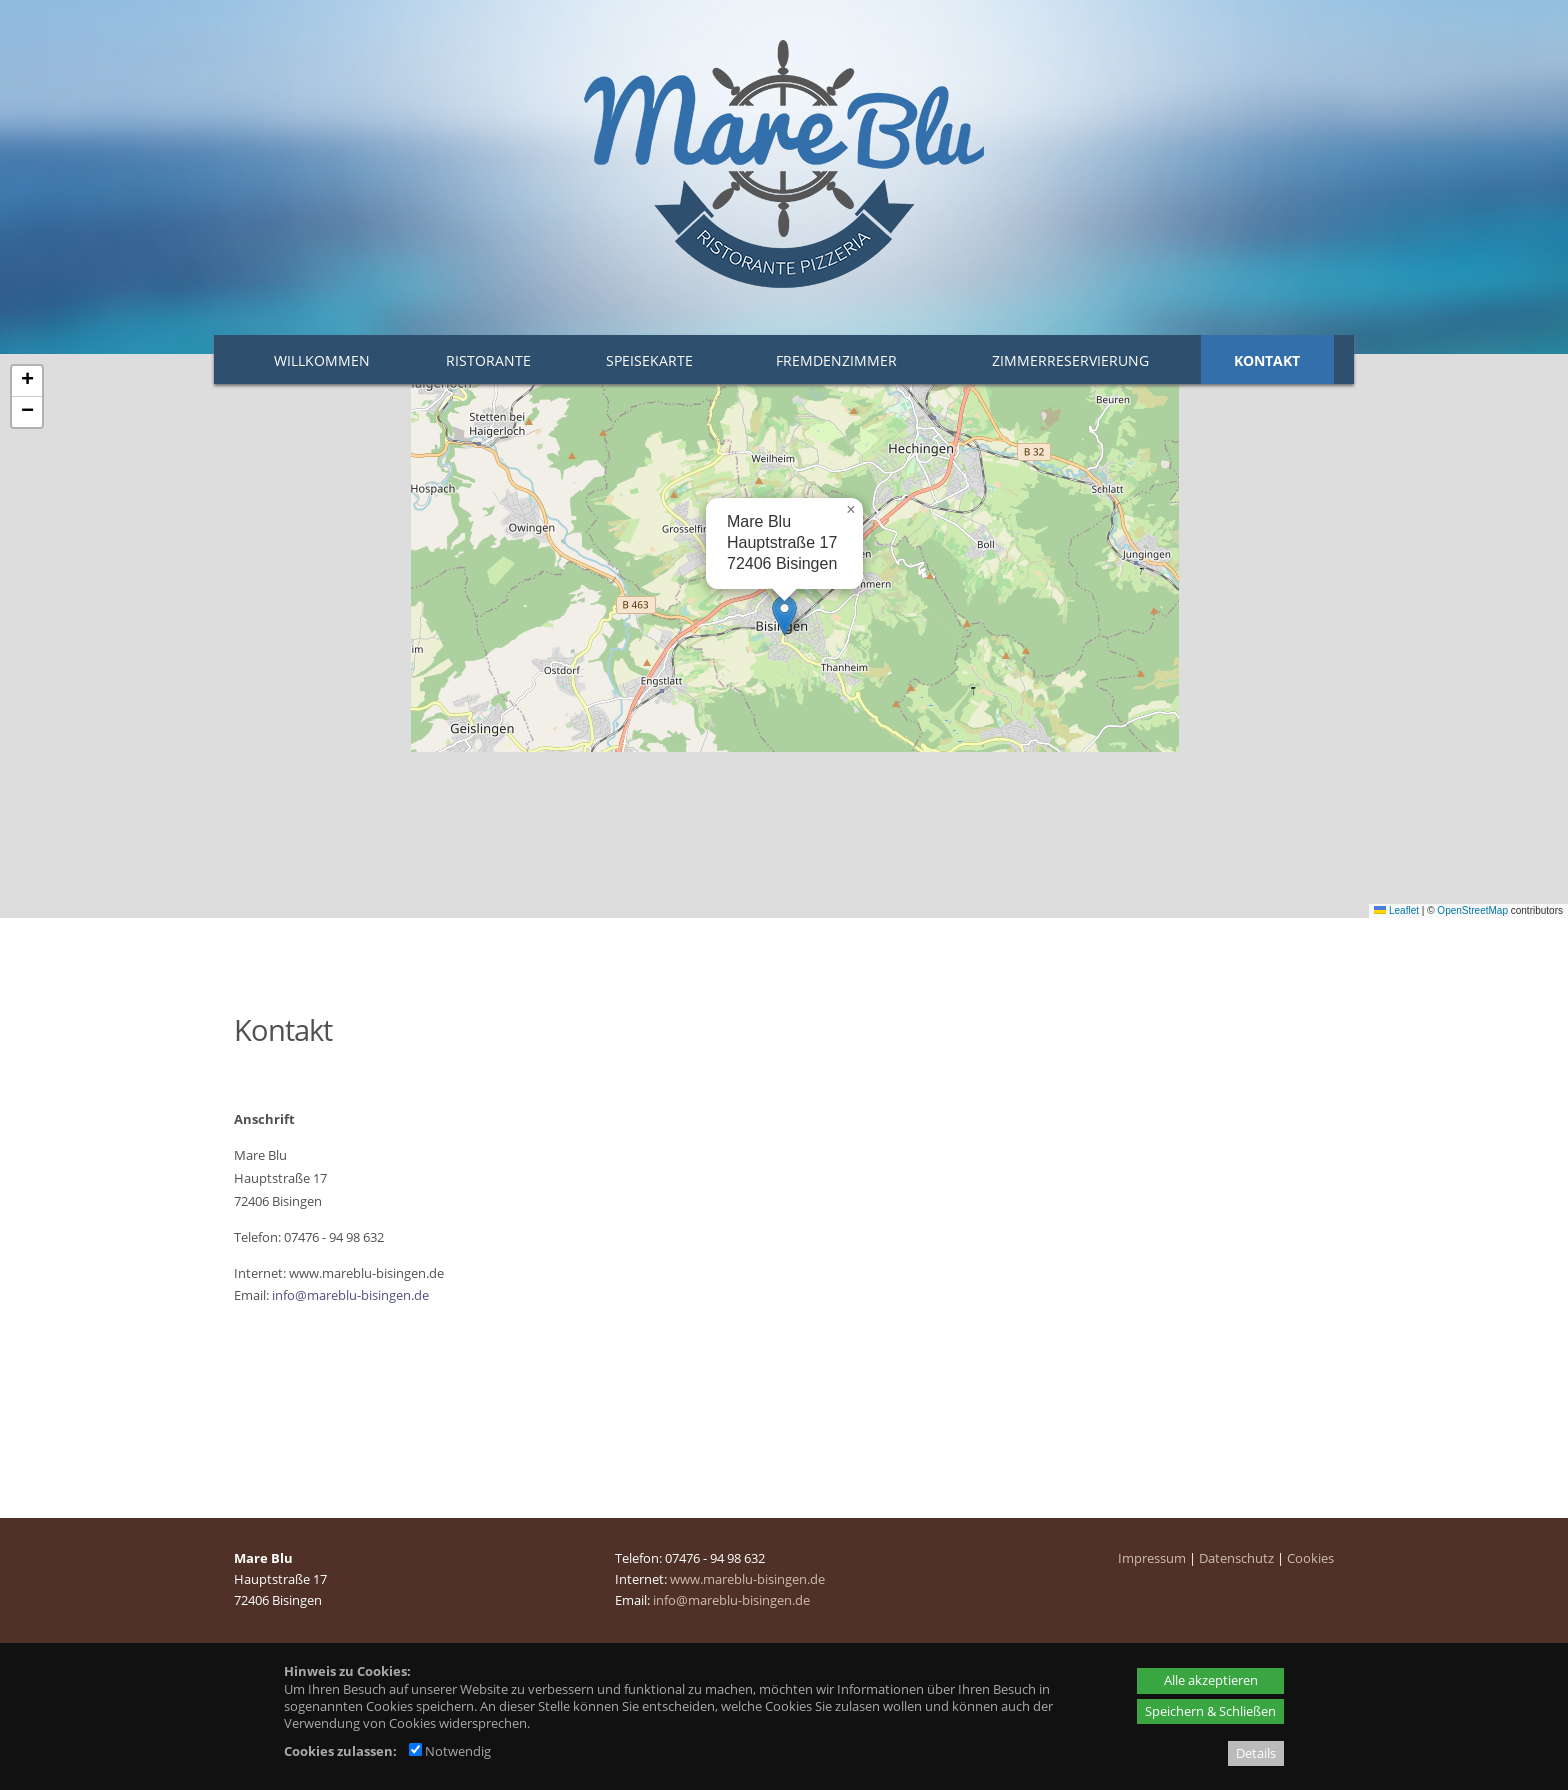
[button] (784, 615)
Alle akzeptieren (1211, 1680)
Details (1256, 1753)
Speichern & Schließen (1210, 1711)
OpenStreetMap (1472, 910)
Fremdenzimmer (836, 360)
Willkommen (322, 360)
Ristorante (488, 360)
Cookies (1310, 1558)
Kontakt (1267, 360)
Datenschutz (1236, 1558)
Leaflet (1396, 910)
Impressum (1152, 1558)
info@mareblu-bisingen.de (350, 1295)
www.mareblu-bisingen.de (747, 1579)
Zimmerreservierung (1070, 360)
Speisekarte (649, 360)
